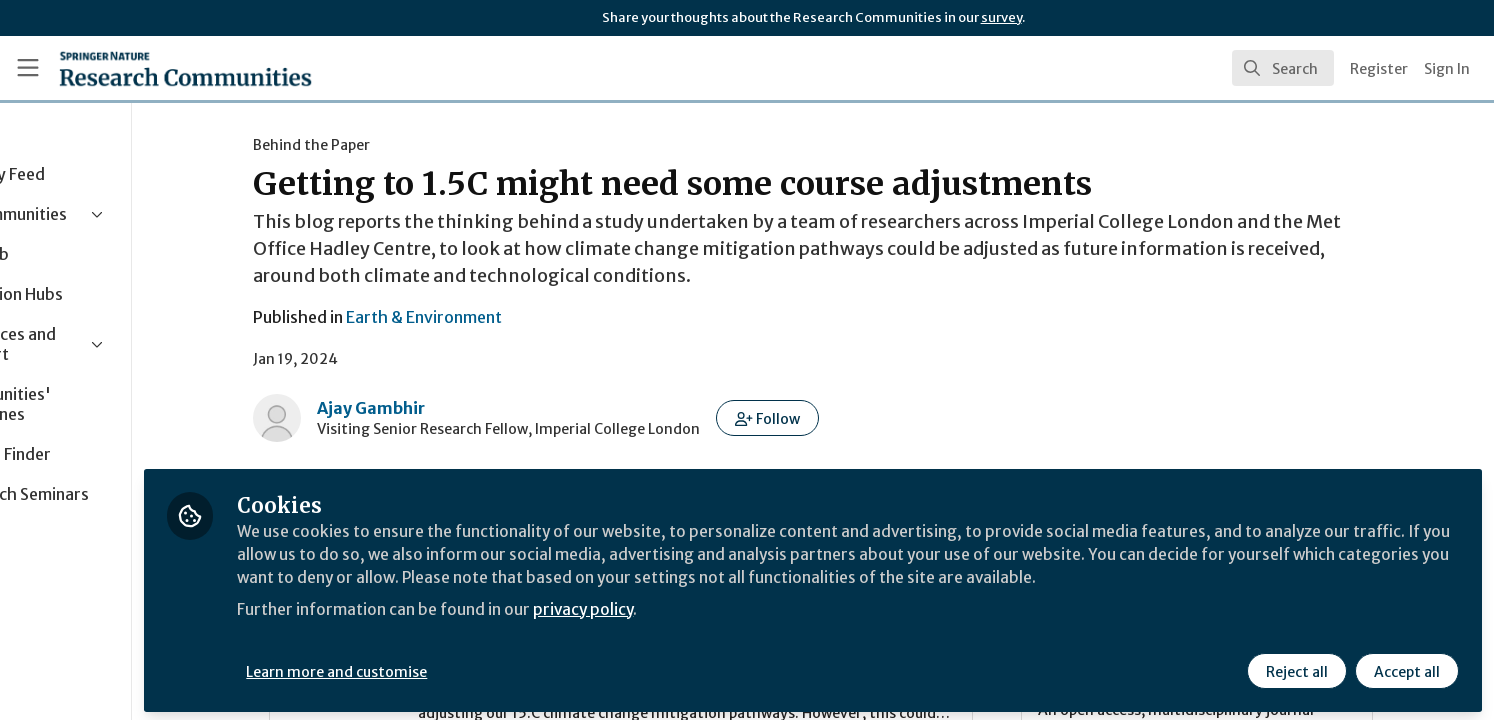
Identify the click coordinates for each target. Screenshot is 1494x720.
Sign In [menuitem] (1447, 69)
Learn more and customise (461, 667)
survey (1001, 17)
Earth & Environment (486, 317)
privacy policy (712, 628)
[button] (829, 418)
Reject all (1296, 667)
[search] (1283, 68)
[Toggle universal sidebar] (28, 68)
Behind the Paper (373, 145)
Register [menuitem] (1379, 69)
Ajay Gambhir (433, 408)
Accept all (1406, 667)
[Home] (185, 68)
